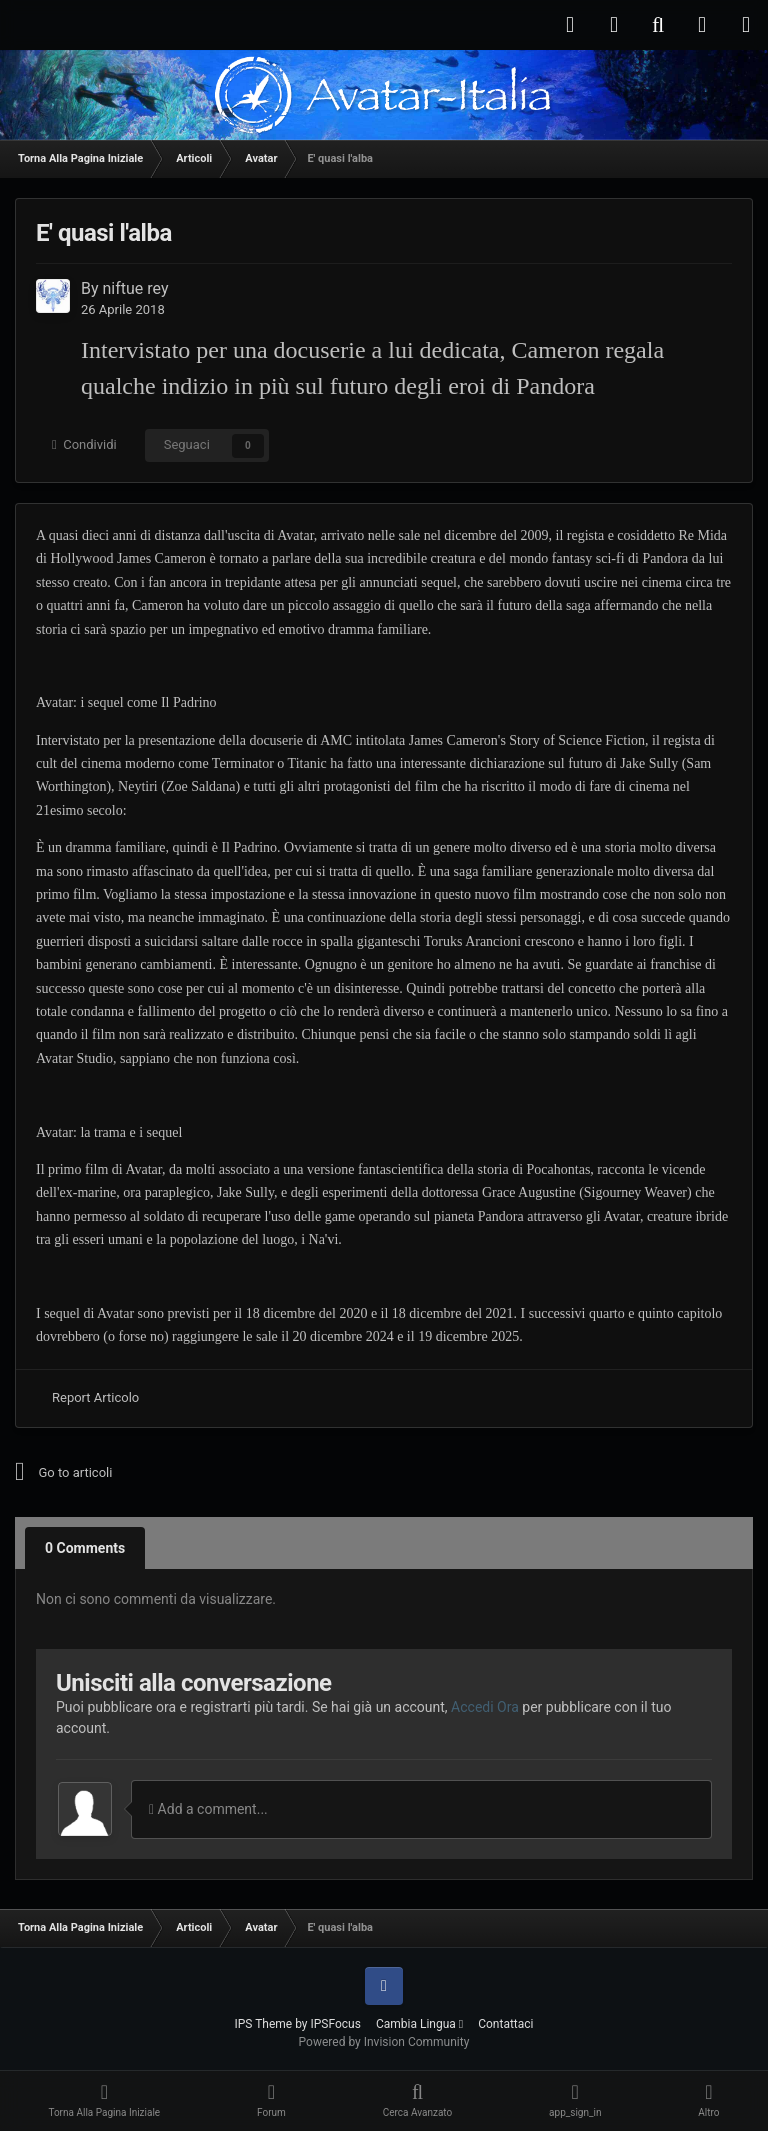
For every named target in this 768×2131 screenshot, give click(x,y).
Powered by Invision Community (384, 2042)
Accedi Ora (485, 1707)
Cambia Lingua (419, 2024)
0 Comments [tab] (85, 1548)
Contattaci (505, 2024)
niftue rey (136, 288)
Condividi (84, 444)
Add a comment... (208, 1809)
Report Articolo (95, 1397)
